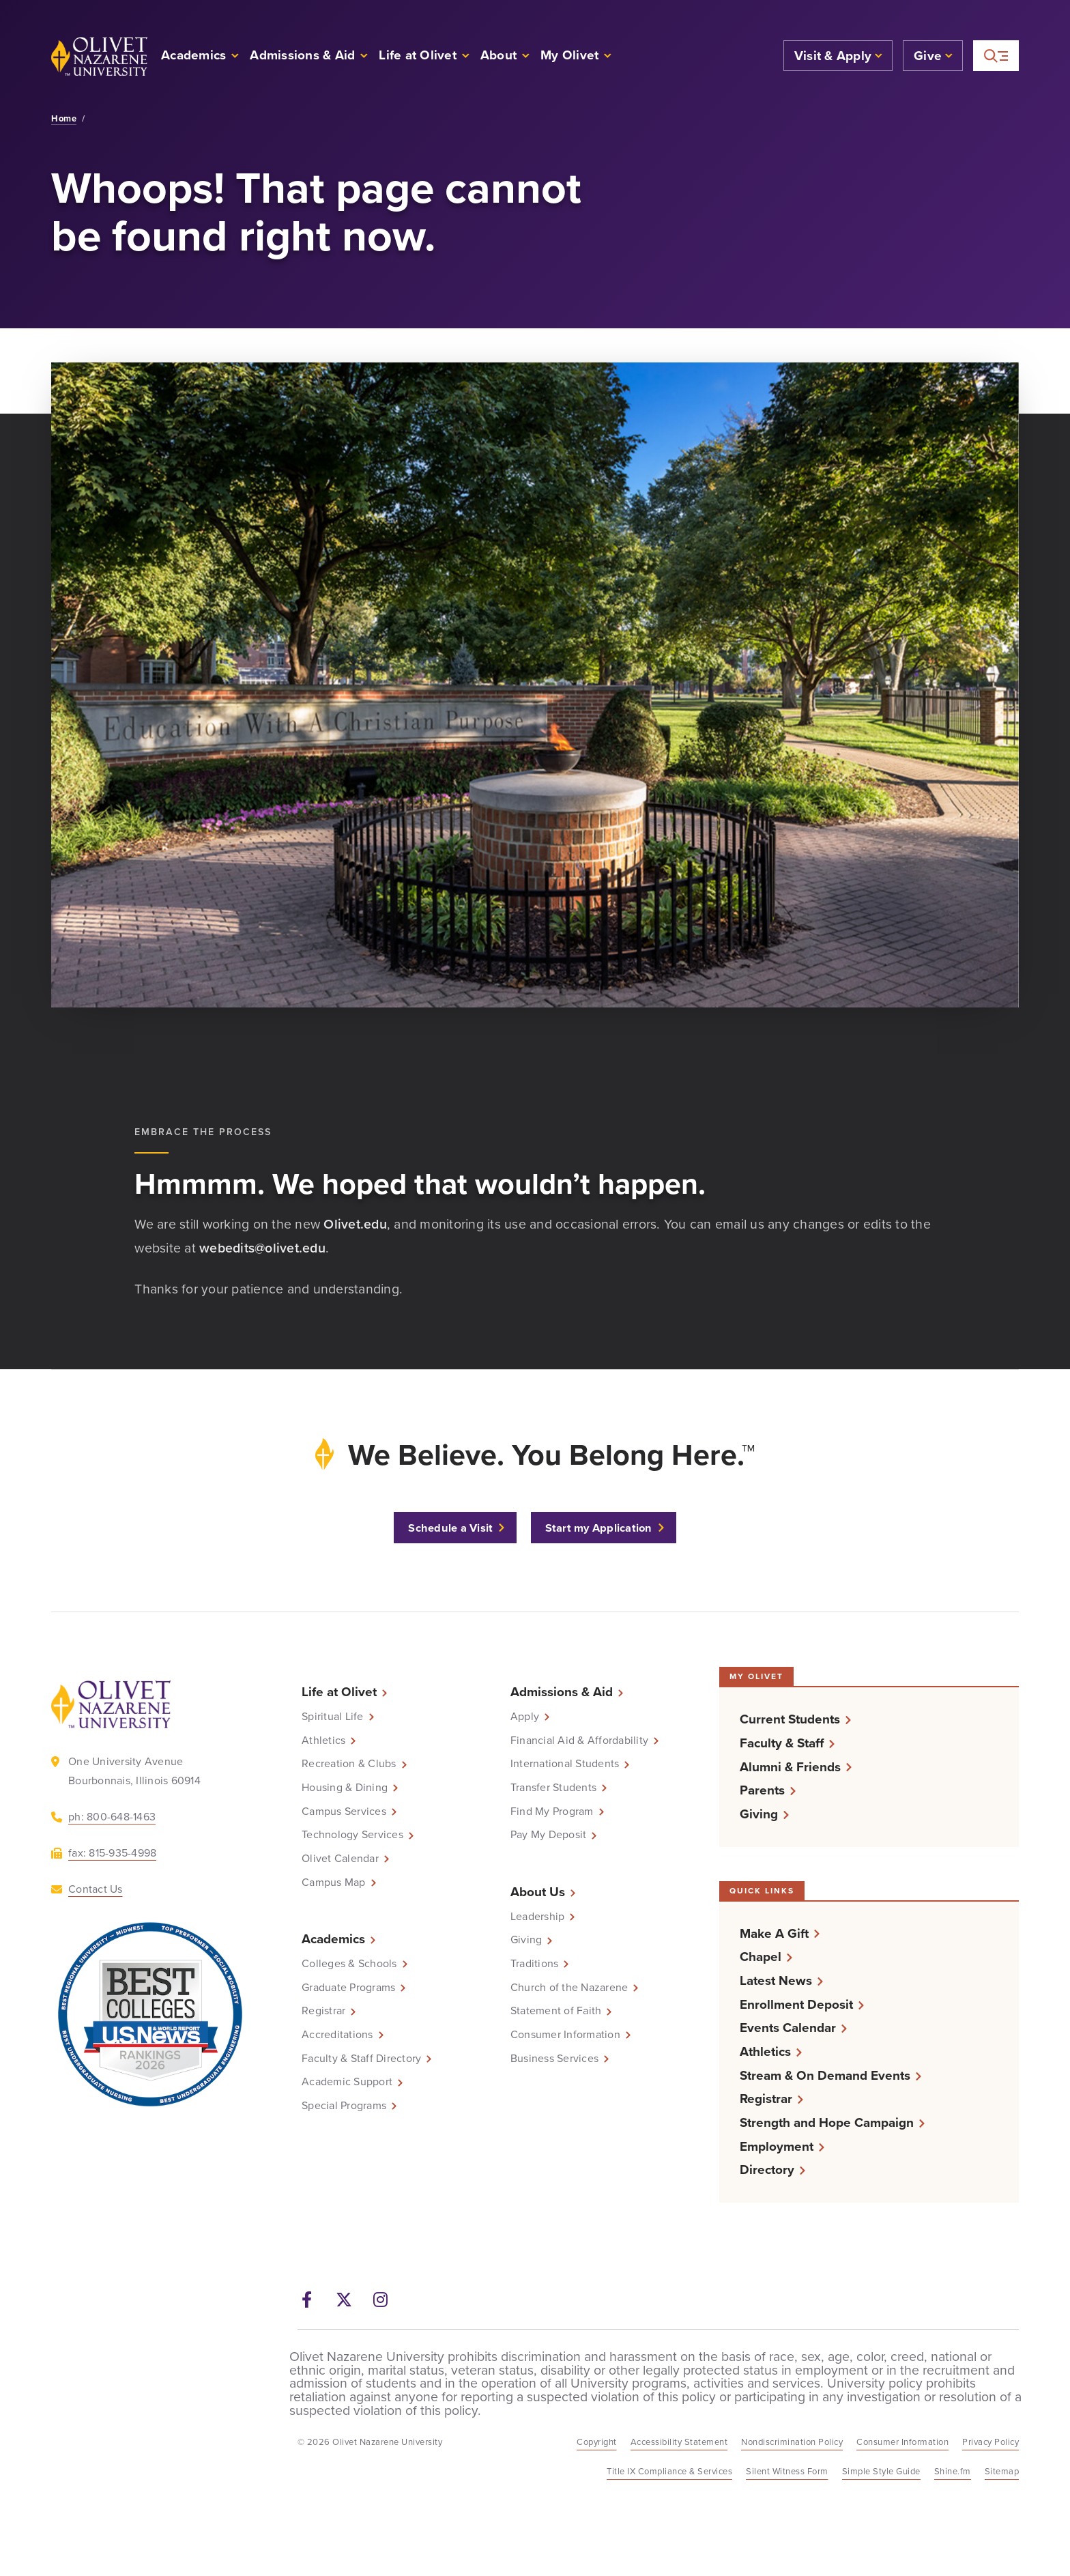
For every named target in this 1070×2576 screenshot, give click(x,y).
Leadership (537, 1916)
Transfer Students (553, 1787)
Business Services (554, 2058)
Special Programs (344, 2106)
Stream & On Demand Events (825, 2075)
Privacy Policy (990, 2441)
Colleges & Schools (349, 1964)
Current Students (790, 1719)
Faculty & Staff (782, 1742)
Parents (762, 1790)
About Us (537, 1891)
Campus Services (344, 1811)
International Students (565, 1764)
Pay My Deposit (548, 1835)
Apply (524, 1716)
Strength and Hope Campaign (827, 2122)
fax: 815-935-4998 (112, 1853)
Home (63, 119)
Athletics (323, 1740)
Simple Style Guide (881, 2471)
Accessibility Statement (679, 2441)
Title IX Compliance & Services (669, 2471)
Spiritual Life (333, 1716)
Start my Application (598, 1527)
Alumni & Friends (790, 1766)
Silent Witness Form (787, 2471)
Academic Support (347, 2082)
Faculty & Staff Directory (361, 2058)
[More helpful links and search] (996, 55)
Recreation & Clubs (349, 1764)
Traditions (534, 1964)
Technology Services (352, 1835)
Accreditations (337, 2035)
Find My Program (552, 1811)
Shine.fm (952, 2471)
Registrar (323, 2011)
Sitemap (1002, 2471)
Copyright (597, 2441)
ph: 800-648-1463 (112, 1816)
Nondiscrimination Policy (792, 2441)
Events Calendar (788, 2027)
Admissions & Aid (561, 1691)
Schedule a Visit (450, 1527)
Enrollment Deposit (796, 2004)
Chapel (760, 1956)
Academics (333, 1938)
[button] (576, 56)
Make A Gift (774, 1933)
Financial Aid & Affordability (579, 1740)
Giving (526, 1940)
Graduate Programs (348, 1987)
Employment (776, 2146)
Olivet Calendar (340, 1858)
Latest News (776, 1980)
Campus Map (334, 1882)
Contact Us (95, 1889)
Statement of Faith (556, 2011)
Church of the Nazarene (569, 1987)
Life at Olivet (339, 1691)
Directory (767, 2169)
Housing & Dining (345, 1787)
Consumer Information (565, 2035)
